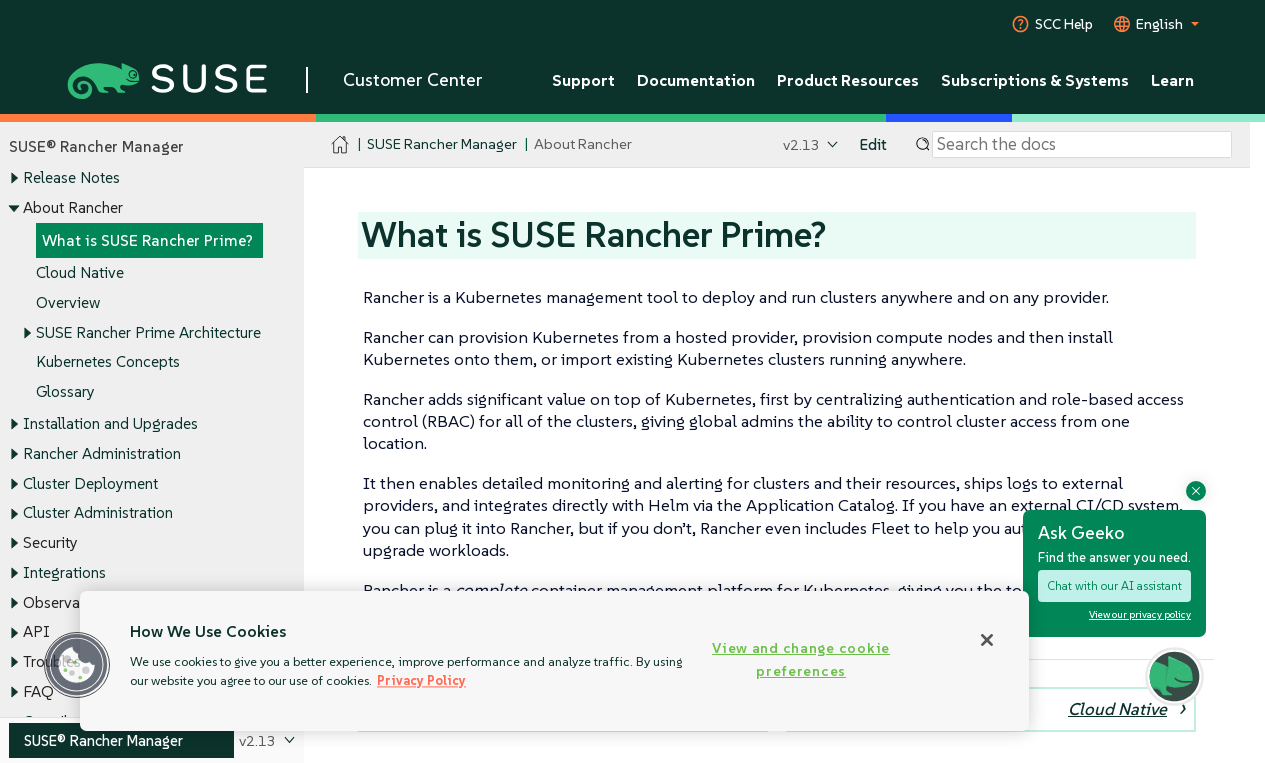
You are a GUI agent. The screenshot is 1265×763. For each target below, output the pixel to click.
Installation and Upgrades (110, 424)
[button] (77, 665)
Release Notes (71, 178)
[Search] (1082, 145)
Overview (68, 302)
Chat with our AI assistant (1114, 585)
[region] (554, 661)
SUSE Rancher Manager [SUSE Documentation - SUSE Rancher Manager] (442, 144)
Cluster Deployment (90, 483)
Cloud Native (80, 273)
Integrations (64, 572)
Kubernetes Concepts (108, 362)
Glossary (65, 392)
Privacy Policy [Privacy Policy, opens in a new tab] (421, 680)
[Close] (987, 640)
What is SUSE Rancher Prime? (147, 240)
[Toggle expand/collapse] (14, 179)
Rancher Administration (102, 453)
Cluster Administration (98, 513)
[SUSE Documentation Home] (340, 145)
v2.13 (801, 144)
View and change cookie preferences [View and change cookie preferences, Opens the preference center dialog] (801, 659)
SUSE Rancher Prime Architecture (148, 332)
